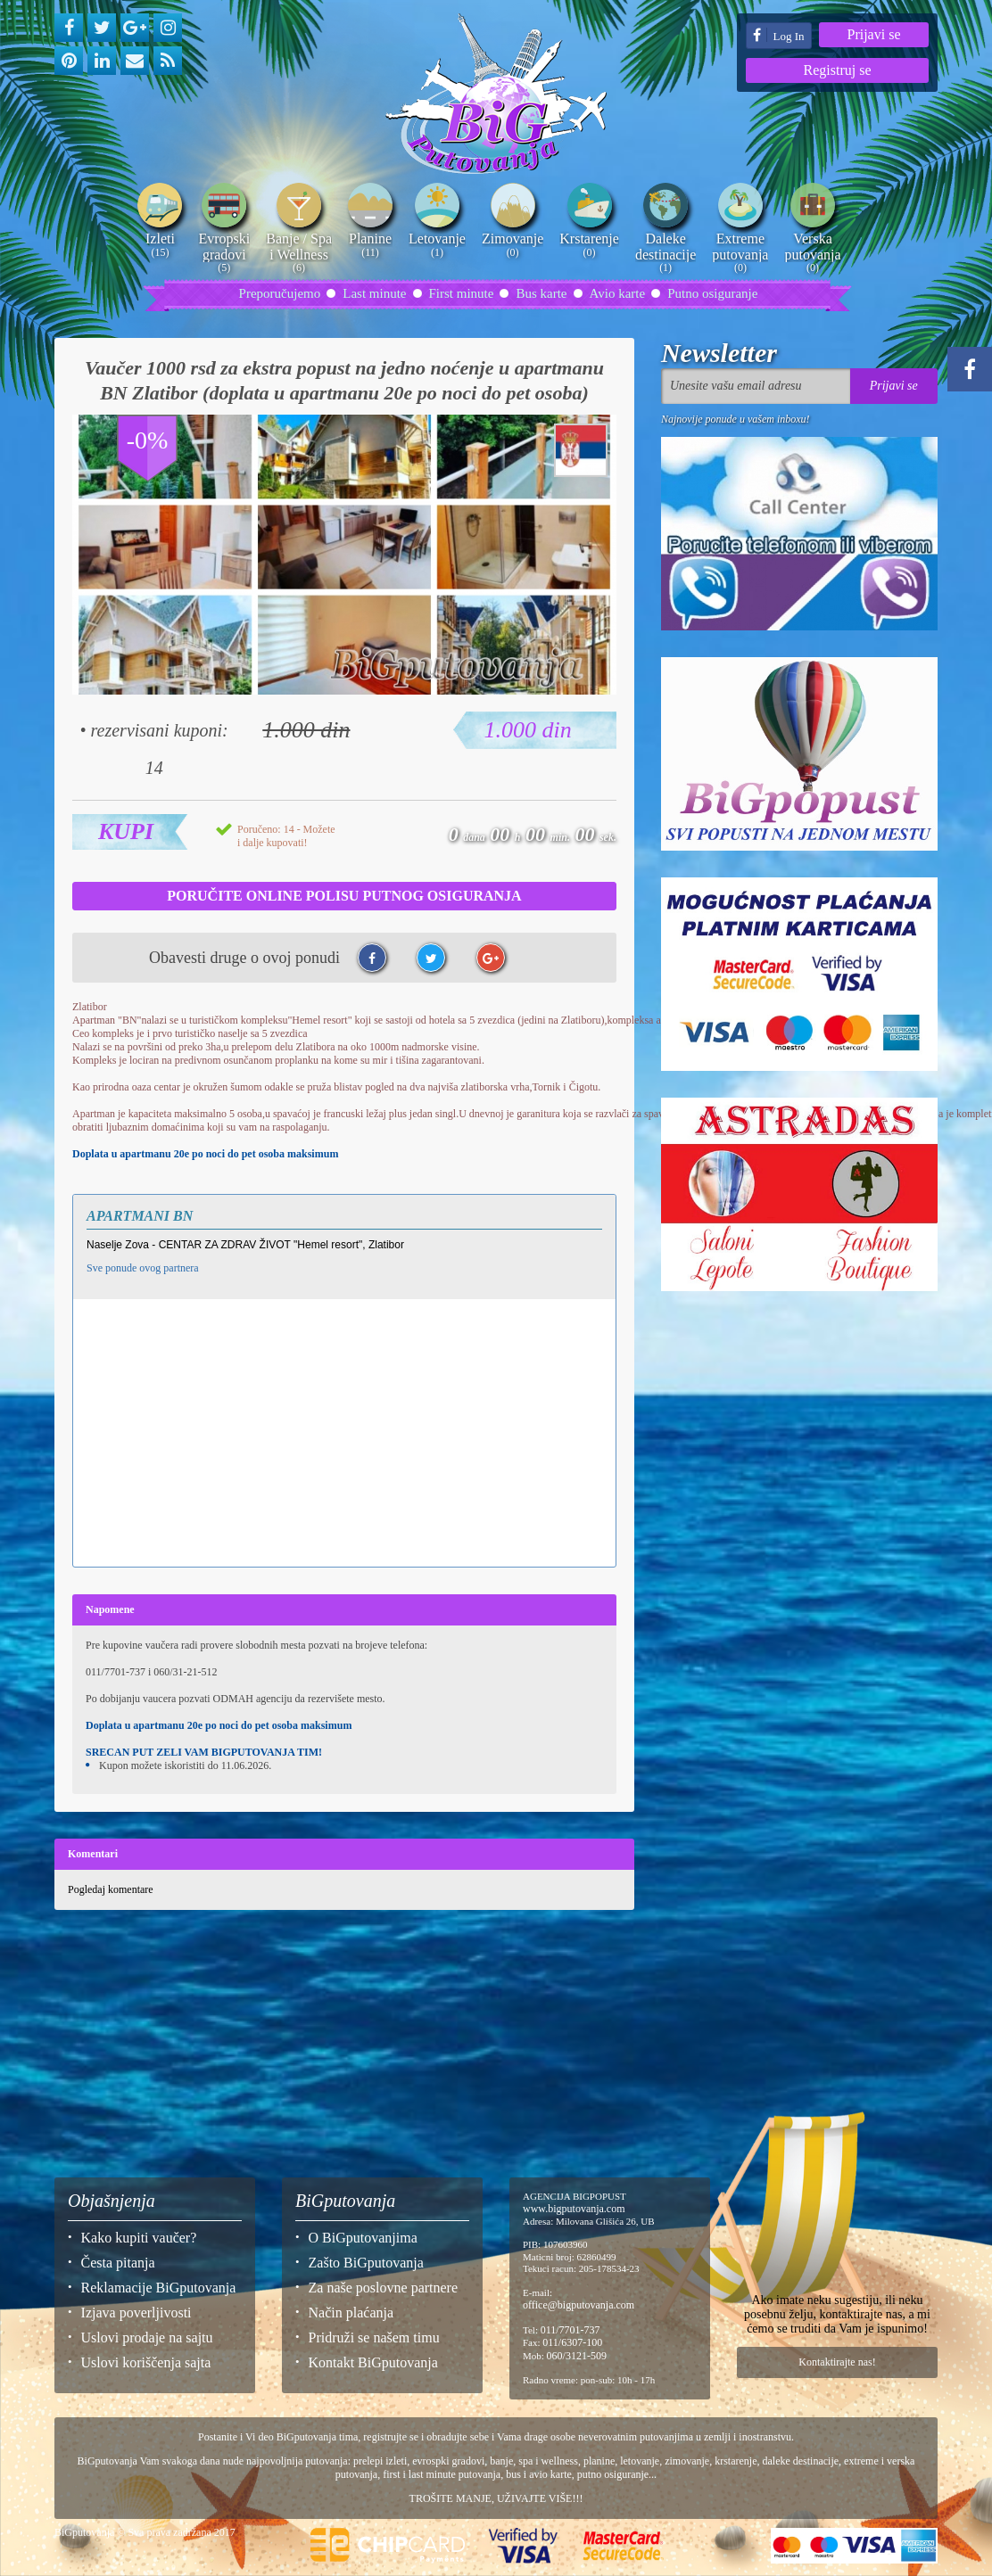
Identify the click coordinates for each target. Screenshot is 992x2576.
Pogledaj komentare (110, 1889)
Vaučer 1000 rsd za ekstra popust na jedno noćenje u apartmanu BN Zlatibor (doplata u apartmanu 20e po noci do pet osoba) (344, 380)
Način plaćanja (351, 2312)
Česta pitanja (118, 2262)
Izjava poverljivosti (136, 2312)
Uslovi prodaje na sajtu (147, 2337)
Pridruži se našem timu (374, 2337)
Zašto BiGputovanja (366, 2262)
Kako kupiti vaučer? (139, 2237)
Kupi (125, 831)
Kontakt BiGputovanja (373, 2362)
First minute (461, 293)
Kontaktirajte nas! (836, 2362)
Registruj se (838, 70)
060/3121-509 (577, 2356)
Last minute (374, 293)
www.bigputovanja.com (574, 2208)
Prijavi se (874, 34)
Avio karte (618, 293)
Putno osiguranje (712, 293)
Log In (778, 35)
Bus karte (541, 293)
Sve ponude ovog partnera (143, 1268)
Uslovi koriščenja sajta (146, 2362)
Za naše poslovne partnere (383, 2287)
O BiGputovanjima (363, 2237)
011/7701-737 (570, 2330)
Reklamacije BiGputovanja (158, 2287)
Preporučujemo (280, 293)
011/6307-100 (572, 2342)
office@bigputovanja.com (578, 2305)
